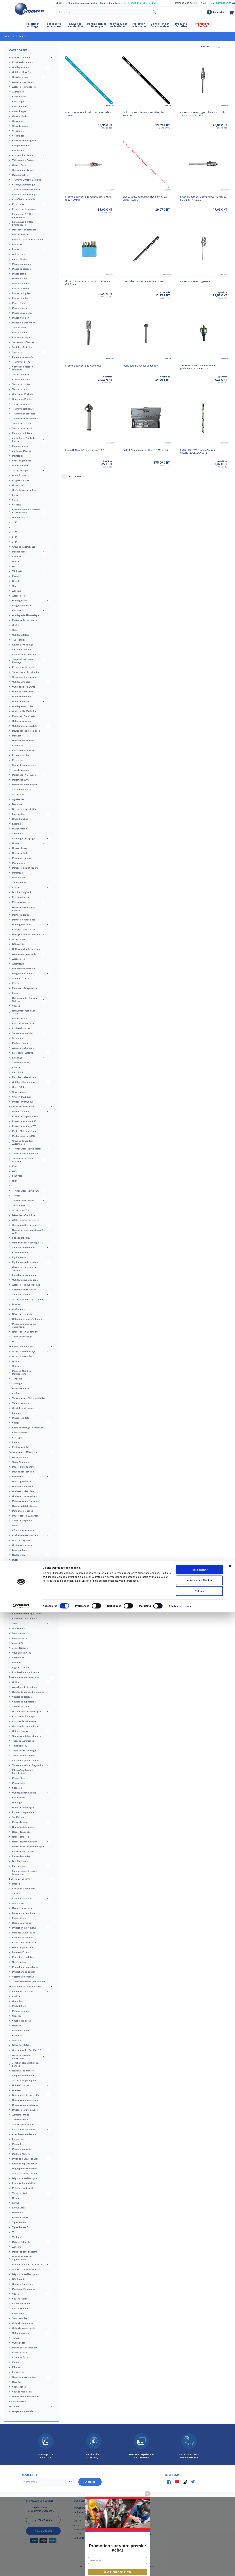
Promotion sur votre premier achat (117, 1299)
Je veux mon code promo (117, 1323)
